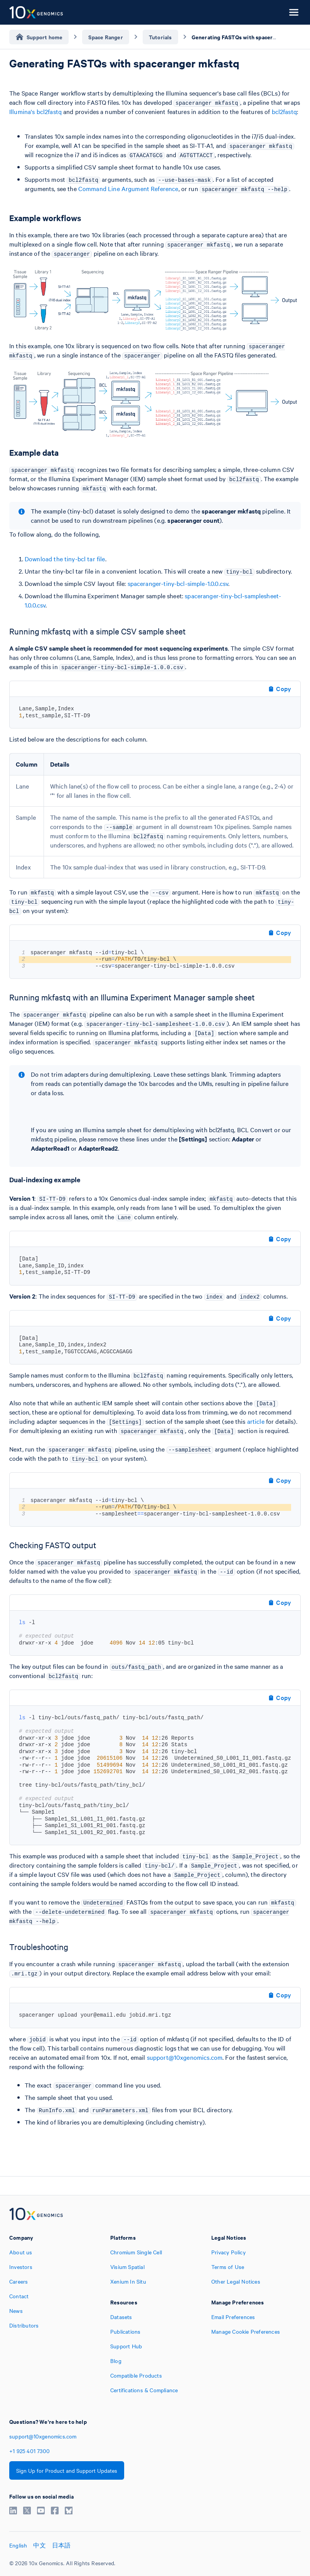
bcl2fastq (284, 111)
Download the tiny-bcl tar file (65, 558)
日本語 (61, 2545)
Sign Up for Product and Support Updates (66, 2470)
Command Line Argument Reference (128, 188)
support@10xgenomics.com (184, 2057)
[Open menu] (294, 12)
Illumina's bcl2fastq (35, 111)
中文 (39, 2545)
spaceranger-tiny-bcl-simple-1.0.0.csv (178, 583)
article (256, 1421)
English (18, 2545)
